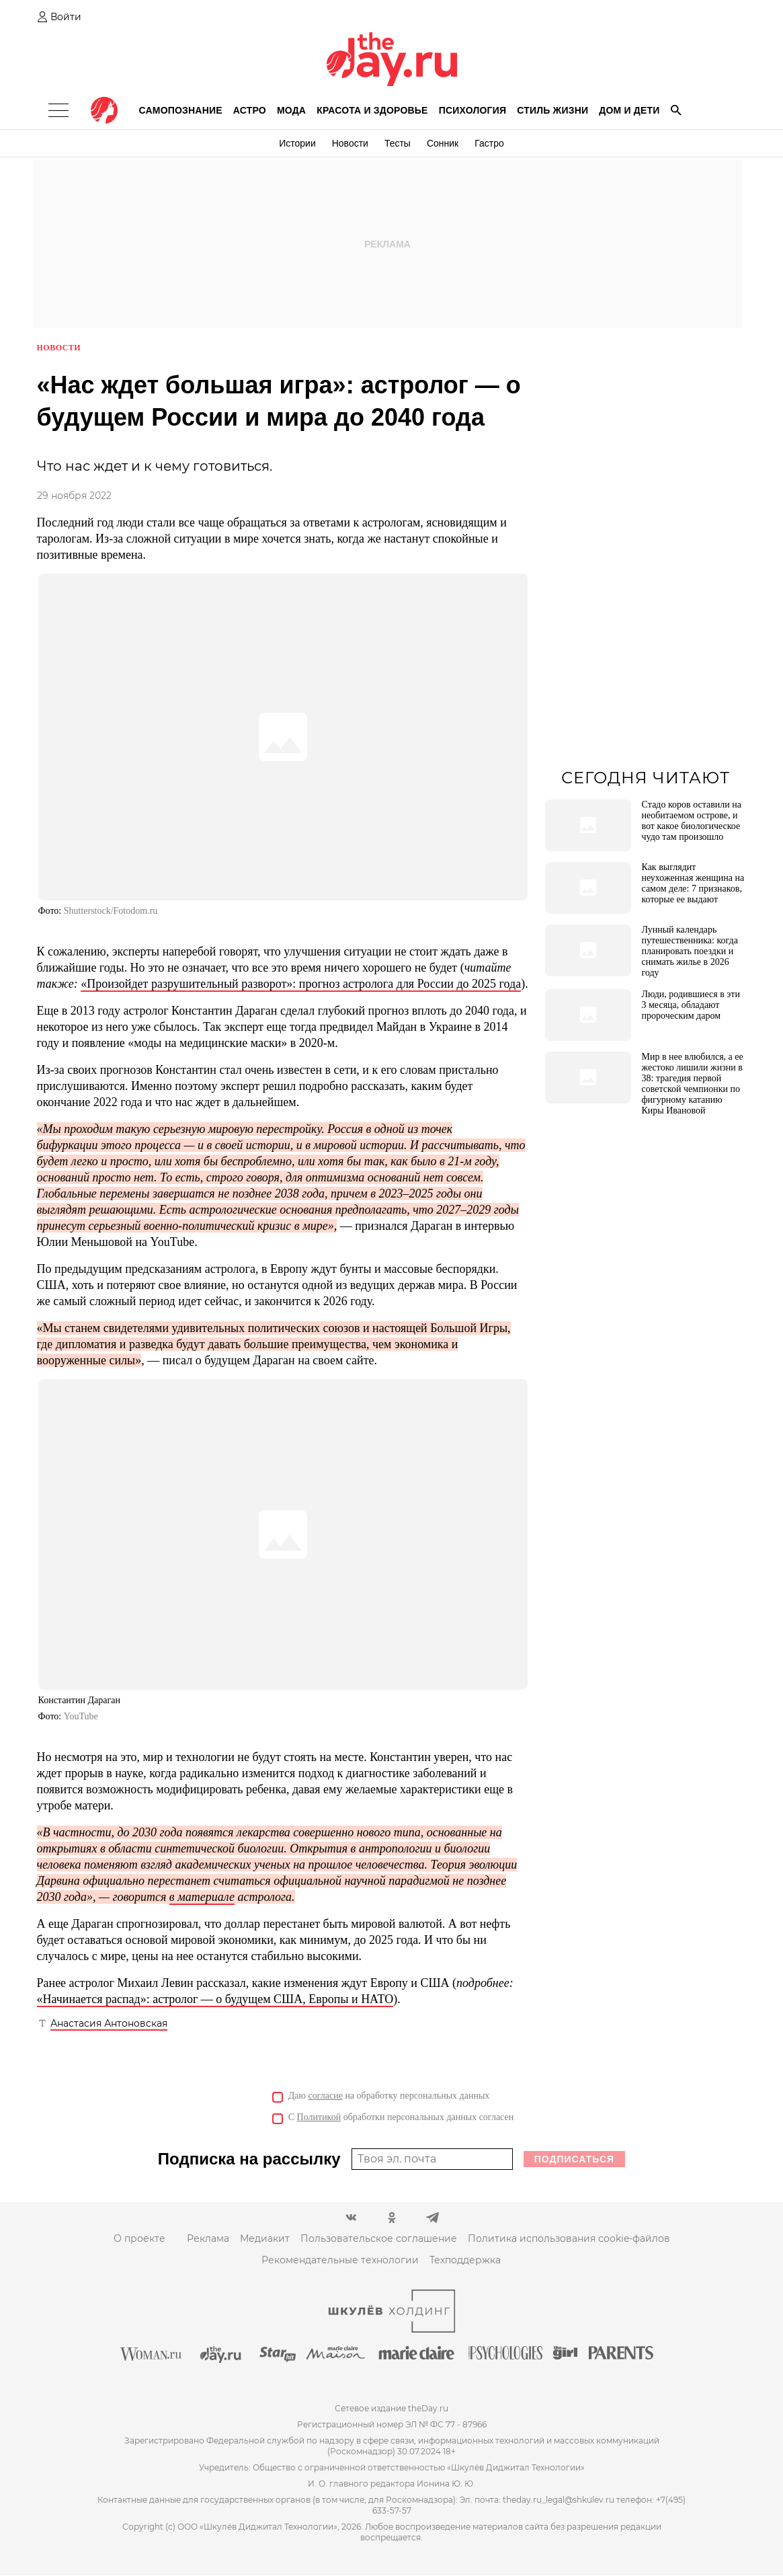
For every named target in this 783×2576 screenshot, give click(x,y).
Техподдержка (465, 2261)
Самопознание (180, 110)
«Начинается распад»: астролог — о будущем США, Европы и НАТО (215, 1999)
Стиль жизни (552, 110)
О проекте (139, 2239)
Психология (473, 110)
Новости (350, 143)
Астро (249, 110)
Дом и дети (629, 110)
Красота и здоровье (372, 110)
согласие (325, 2096)
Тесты (397, 143)
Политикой (319, 2118)
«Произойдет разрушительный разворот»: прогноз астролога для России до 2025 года (301, 984)
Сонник (442, 143)
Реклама (208, 2239)
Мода (291, 110)
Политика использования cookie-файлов (569, 2239)
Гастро (489, 143)
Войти (65, 17)
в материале (202, 1897)
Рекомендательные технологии (340, 2261)
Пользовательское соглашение (378, 2239)
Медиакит (265, 2239)
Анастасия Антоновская (108, 2024)
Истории (297, 143)
